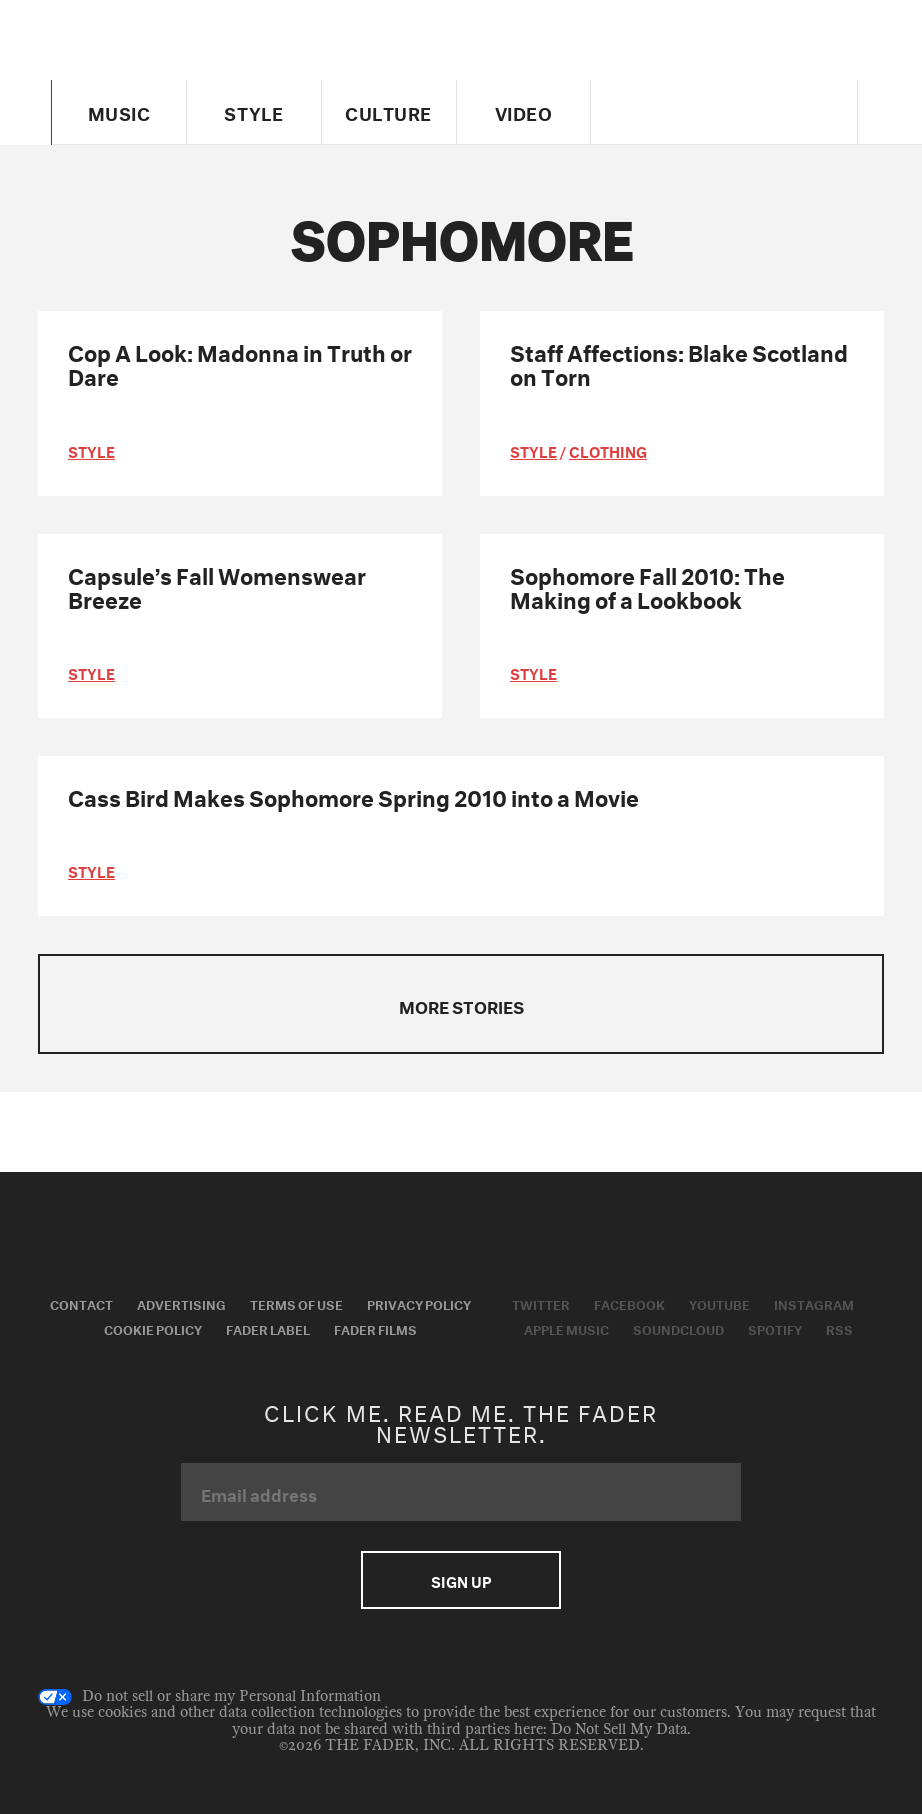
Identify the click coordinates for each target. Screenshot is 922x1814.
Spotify (775, 1328)
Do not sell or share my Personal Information (209, 1697)
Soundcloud (678, 1328)
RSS (839, 1328)
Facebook (629, 1303)
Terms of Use (296, 1303)
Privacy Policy (419, 1303)
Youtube (719, 1303)
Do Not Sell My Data (619, 1729)
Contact (81, 1303)
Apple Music (566, 1328)
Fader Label (268, 1328)
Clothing (608, 450)
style (91, 450)
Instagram (814, 1303)
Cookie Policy (153, 1328)
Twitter (541, 1303)
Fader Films (375, 1328)
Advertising (181, 1303)
